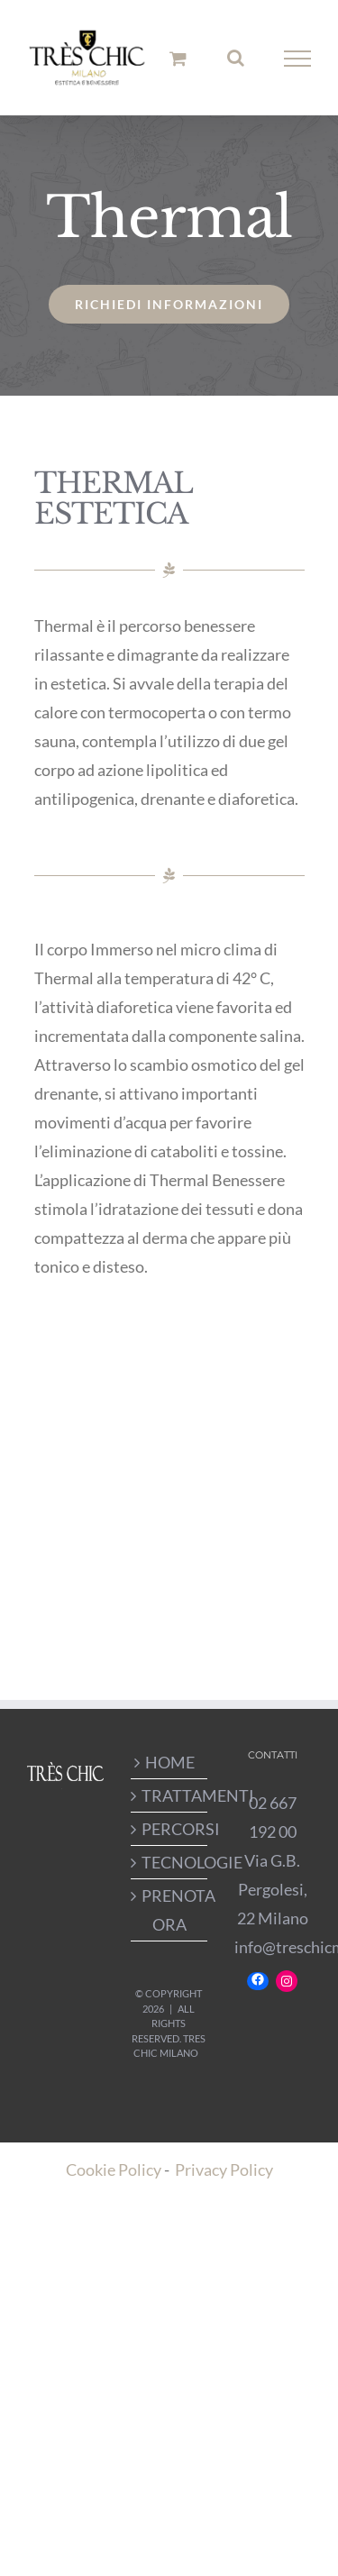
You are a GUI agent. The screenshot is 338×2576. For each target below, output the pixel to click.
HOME (170, 1762)
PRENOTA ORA (170, 1910)
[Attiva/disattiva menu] (298, 58)
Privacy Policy (224, 2169)
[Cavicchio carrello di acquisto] (178, 58)
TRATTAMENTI (170, 1795)
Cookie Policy (113, 2169)
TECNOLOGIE (170, 1862)
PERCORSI (170, 1829)
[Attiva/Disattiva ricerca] (235, 58)
